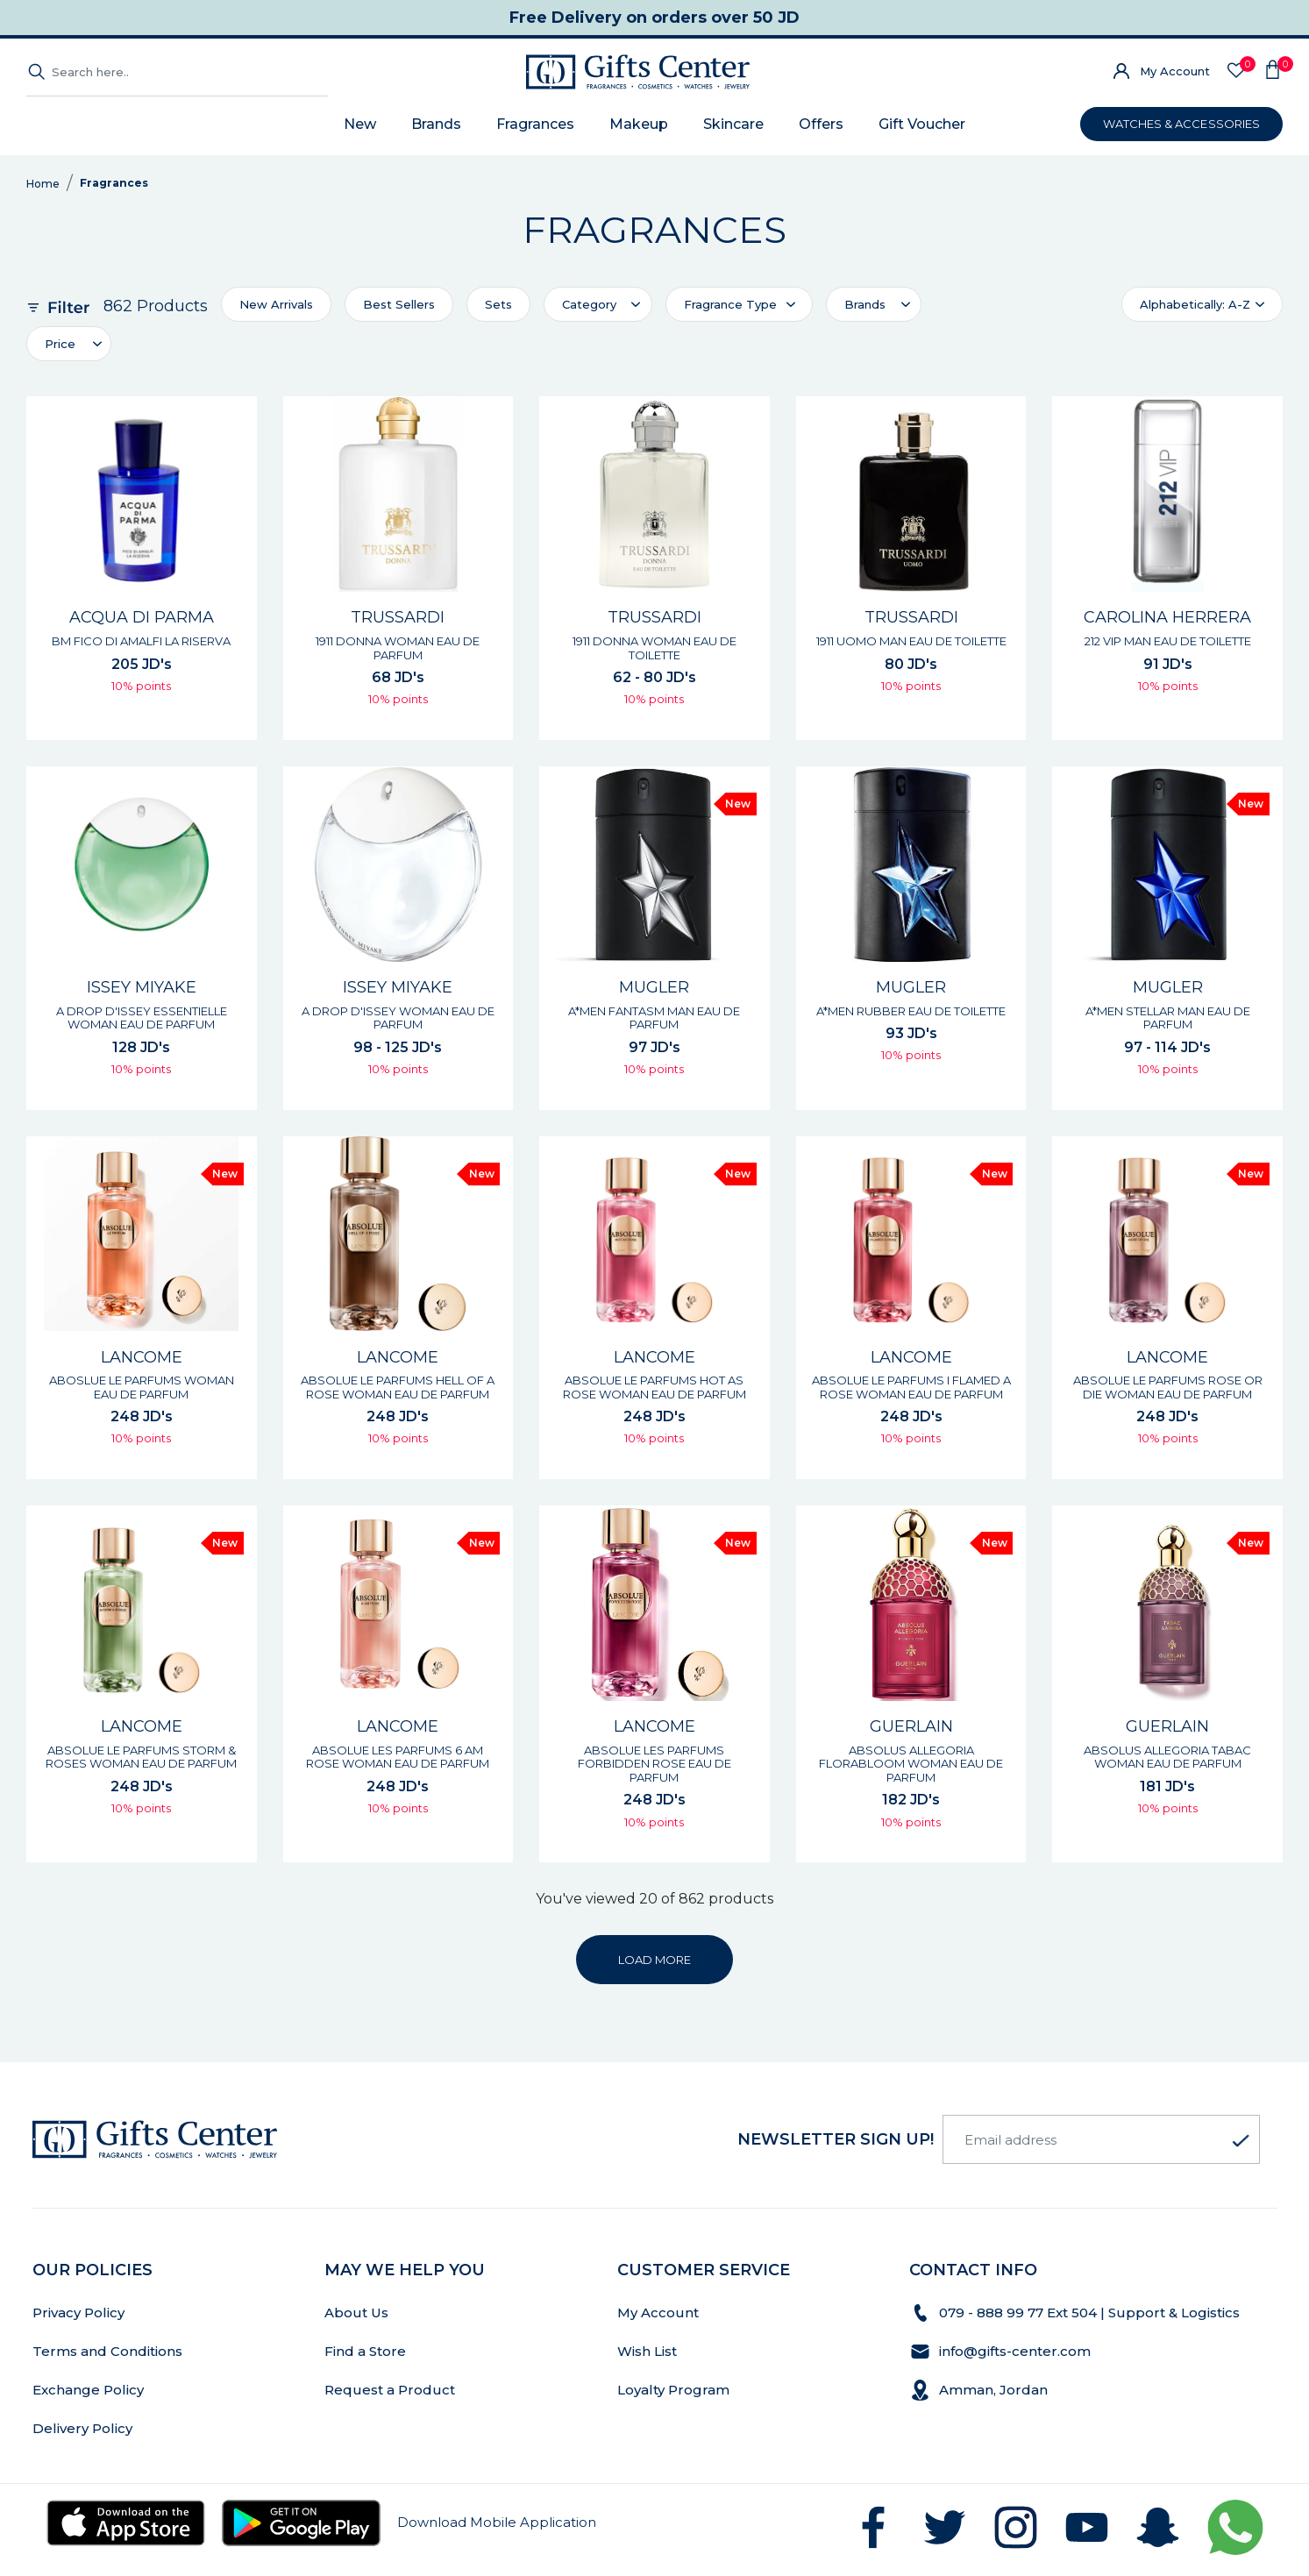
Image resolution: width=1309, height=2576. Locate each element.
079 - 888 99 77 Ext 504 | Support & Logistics (1091, 2312)
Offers (821, 124)
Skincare (733, 124)
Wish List (647, 2351)
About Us (356, 2312)
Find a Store (365, 2351)
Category (589, 304)
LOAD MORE (654, 1960)
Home (43, 183)
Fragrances (535, 124)
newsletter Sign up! (835, 2139)
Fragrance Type (730, 304)
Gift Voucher (922, 124)
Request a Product (389, 2389)
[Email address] (1101, 2139)
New (360, 124)
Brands (436, 124)
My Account (1175, 71)
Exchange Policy (88, 2389)
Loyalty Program (673, 2389)
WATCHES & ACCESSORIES (1181, 124)
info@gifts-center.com (1015, 2351)
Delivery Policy (82, 2428)
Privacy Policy (78, 2312)
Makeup (638, 124)
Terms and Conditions (107, 2351)
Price (60, 344)
